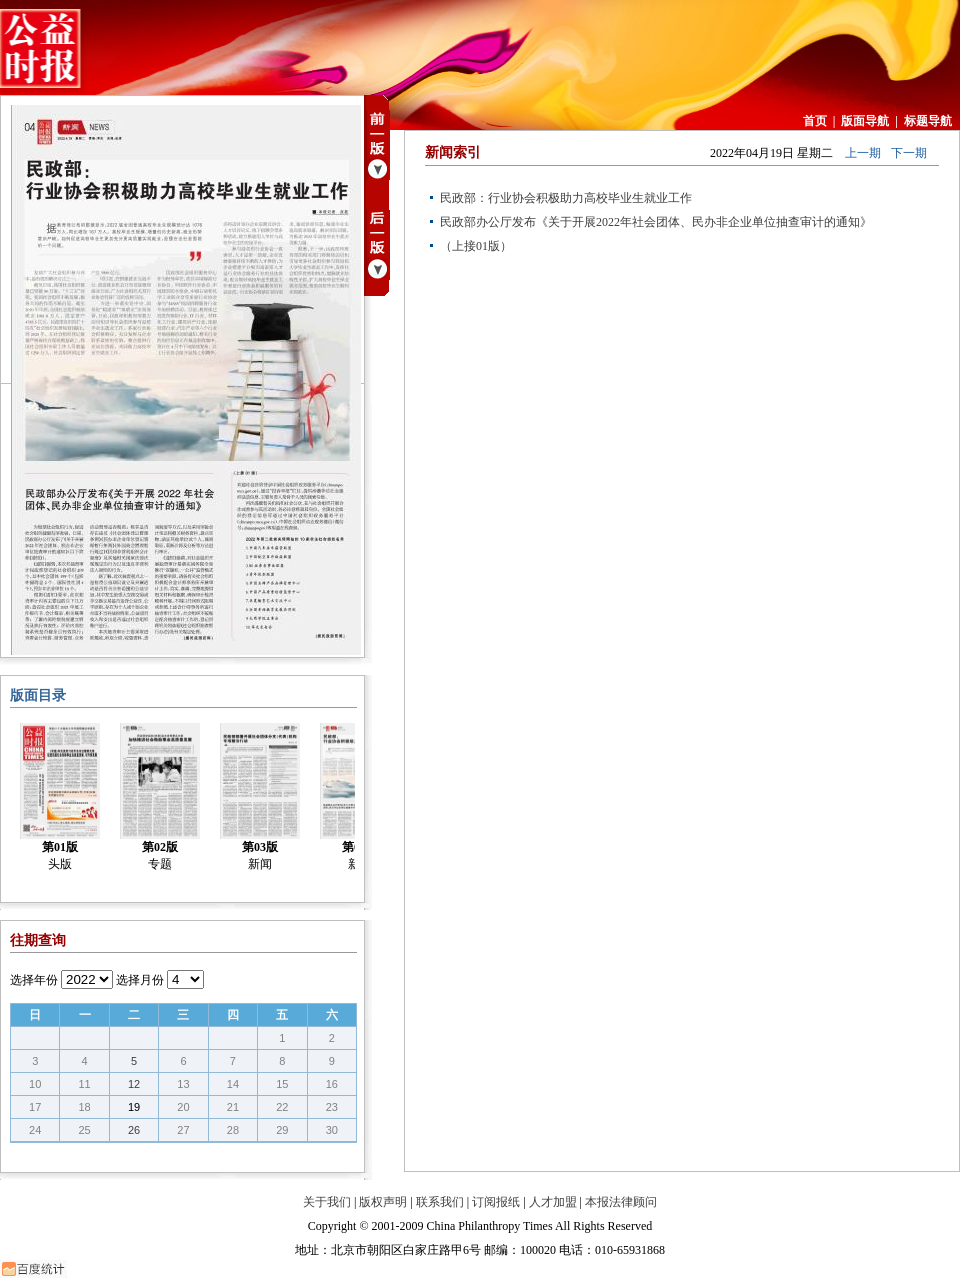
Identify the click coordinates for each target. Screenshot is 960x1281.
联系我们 (440, 1202)
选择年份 (34, 980)
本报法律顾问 (621, 1202)
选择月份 (140, 980)
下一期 (909, 153)
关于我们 (327, 1202)
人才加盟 (553, 1202)
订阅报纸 (496, 1202)
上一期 (863, 153)
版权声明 (383, 1202)
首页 (815, 121)
